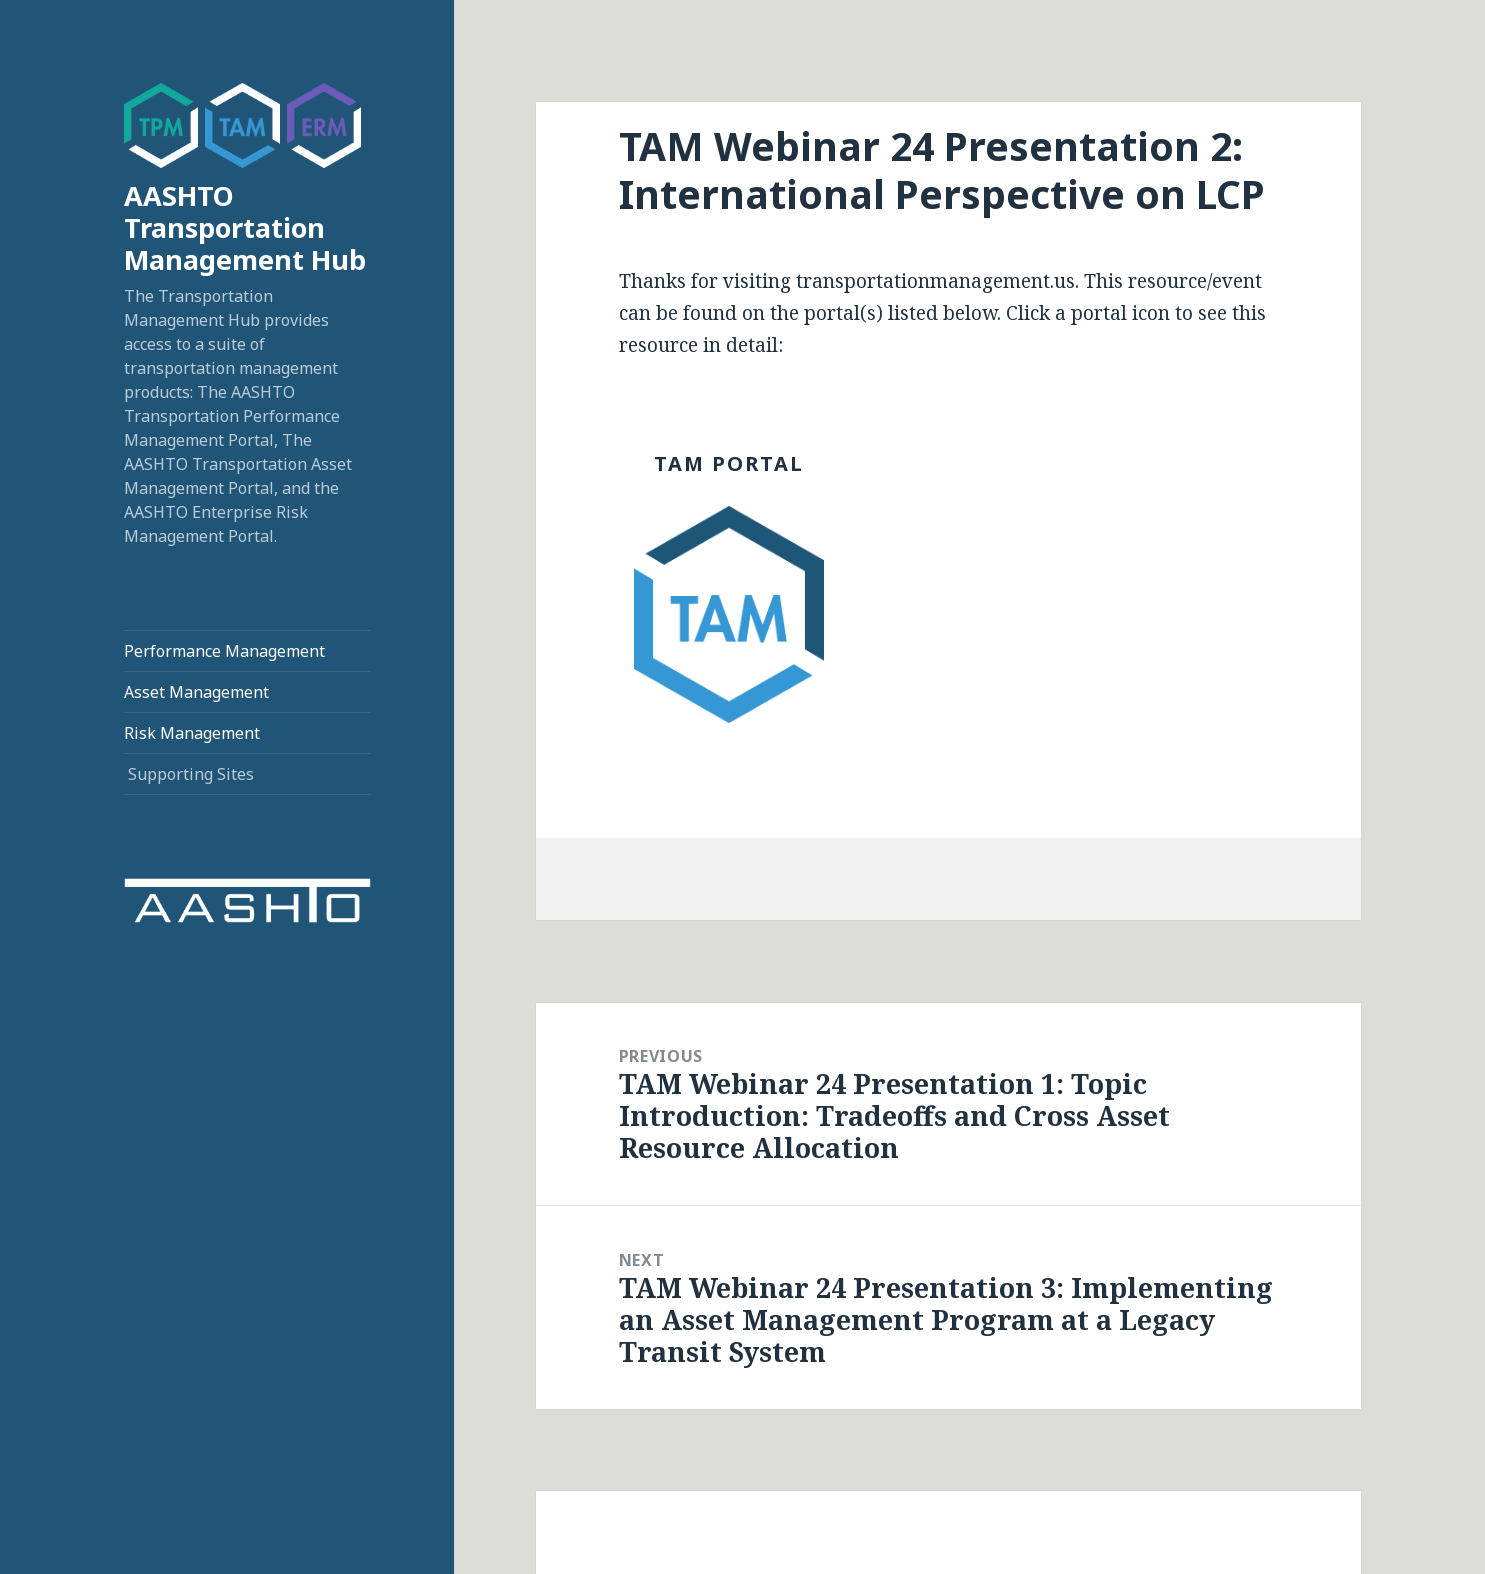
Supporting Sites (191, 774)
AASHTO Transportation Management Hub (245, 227)
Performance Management (224, 651)
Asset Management (196, 692)
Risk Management (192, 733)
